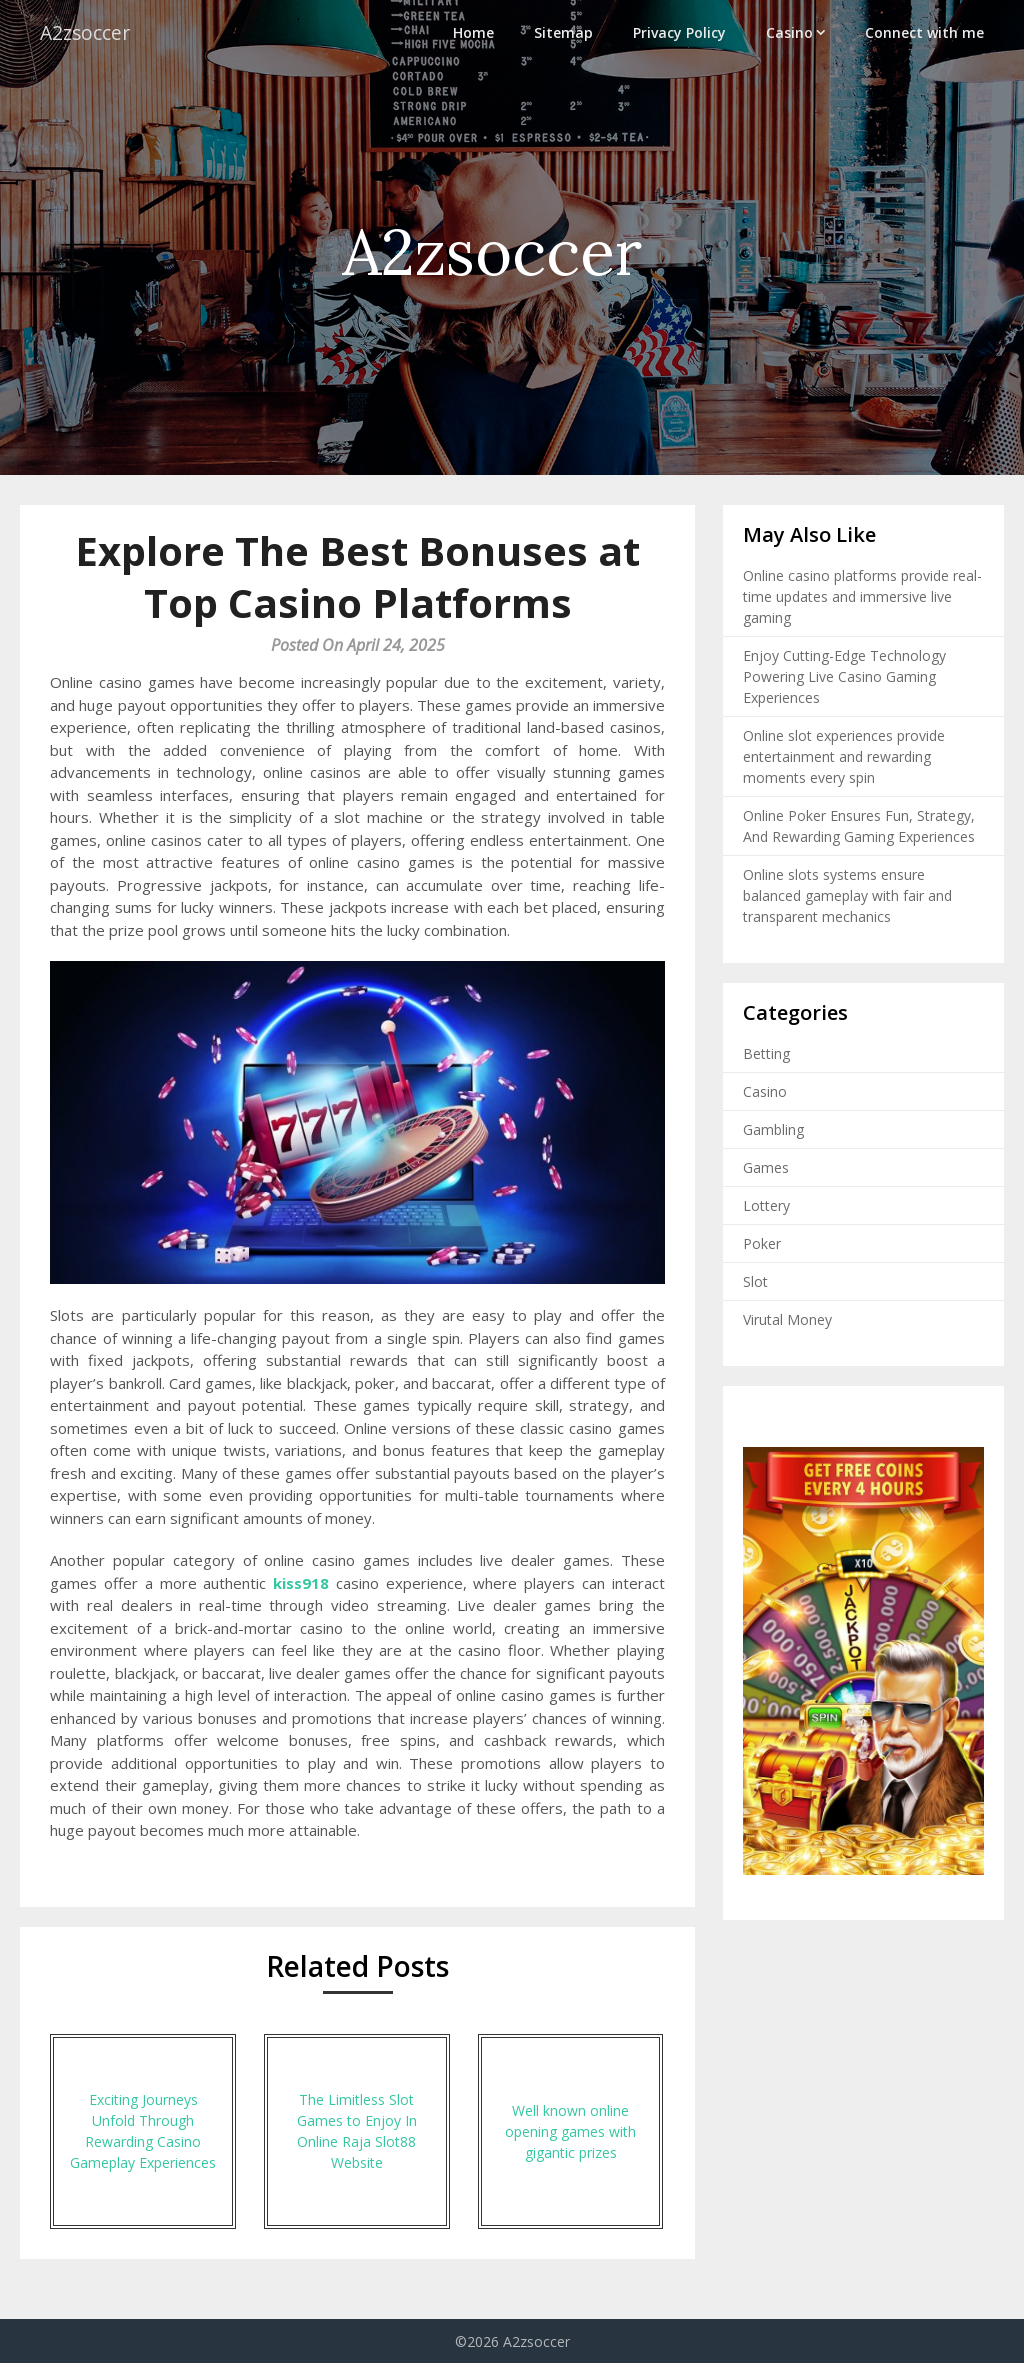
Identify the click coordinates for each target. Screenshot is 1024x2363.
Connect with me (924, 32)
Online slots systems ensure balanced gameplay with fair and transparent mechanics (847, 895)
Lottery (766, 1205)
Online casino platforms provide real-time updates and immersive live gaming (862, 596)
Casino (789, 32)
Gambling (773, 1129)
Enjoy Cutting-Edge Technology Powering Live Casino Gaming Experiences (844, 676)
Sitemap (563, 32)
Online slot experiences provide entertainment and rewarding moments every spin (844, 756)
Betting (766, 1053)
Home (473, 32)
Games (766, 1167)
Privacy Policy (679, 32)
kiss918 (301, 1583)
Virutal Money (787, 1319)
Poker (762, 1243)
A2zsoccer (87, 32)
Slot (755, 1281)
